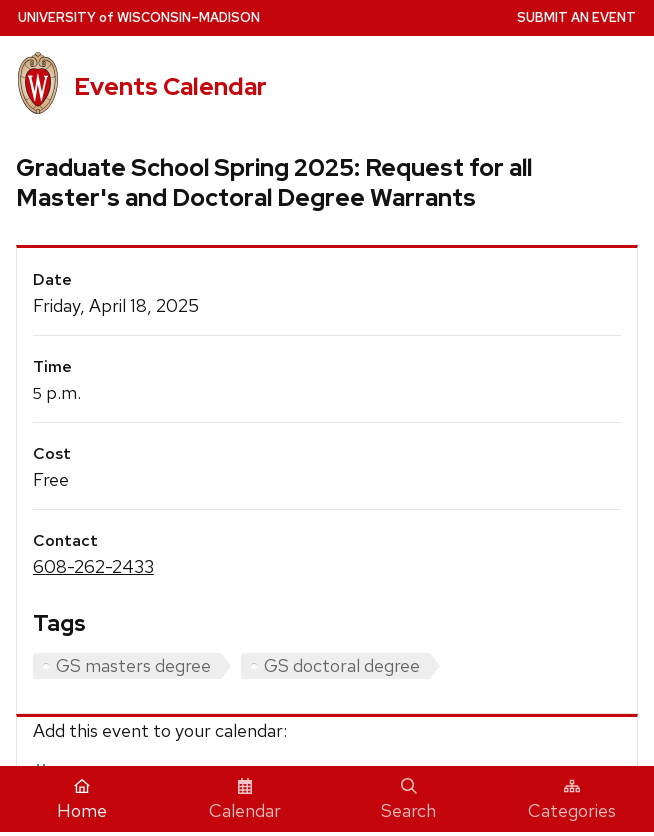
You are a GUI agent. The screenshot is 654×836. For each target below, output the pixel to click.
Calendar (245, 800)
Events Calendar (170, 86)
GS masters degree (133, 665)
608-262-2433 (93, 566)
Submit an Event (576, 17)
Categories (572, 800)
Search (408, 800)
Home (82, 800)
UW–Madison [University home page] (139, 17)
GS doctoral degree (342, 665)
